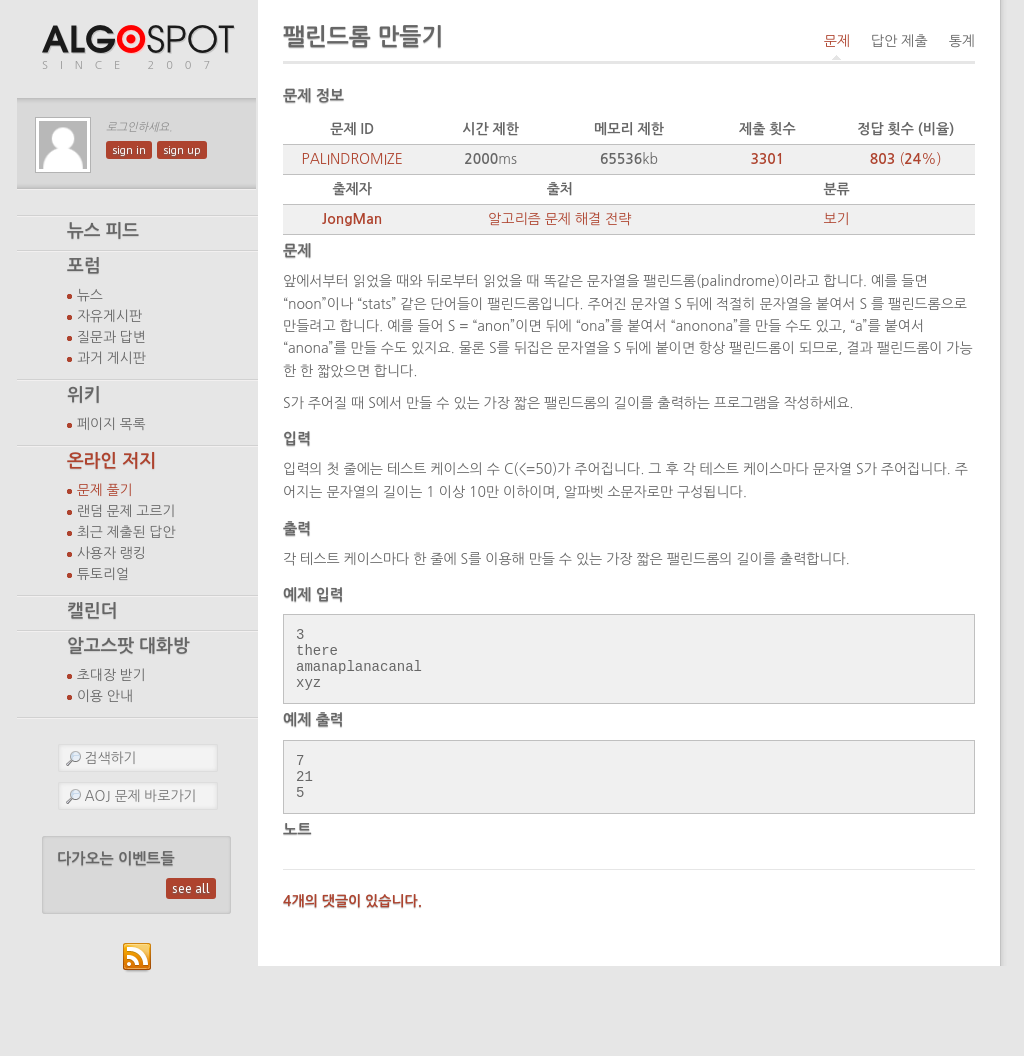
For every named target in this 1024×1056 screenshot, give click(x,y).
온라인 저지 (111, 461)
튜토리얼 (103, 574)
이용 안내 (105, 696)
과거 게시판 (111, 358)
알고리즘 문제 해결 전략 (559, 219)
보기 (836, 219)
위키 (84, 395)
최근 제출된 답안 (126, 532)
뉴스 (90, 295)
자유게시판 (109, 316)
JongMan (352, 219)
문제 (837, 41)
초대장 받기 (111, 675)
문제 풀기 (105, 490)
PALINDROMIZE (352, 159)
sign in (129, 150)
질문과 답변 (111, 337)
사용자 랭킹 (111, 553)
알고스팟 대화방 (128, 646)
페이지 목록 (111, 424)
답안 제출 (899, 41)
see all (191, 888)
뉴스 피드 (103, 231)
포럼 (84, 266)
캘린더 (92, 611)
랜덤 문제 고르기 (126, 511)
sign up (182, 150)
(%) (906, 159)
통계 (962, 41)
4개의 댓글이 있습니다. (352, 922)
